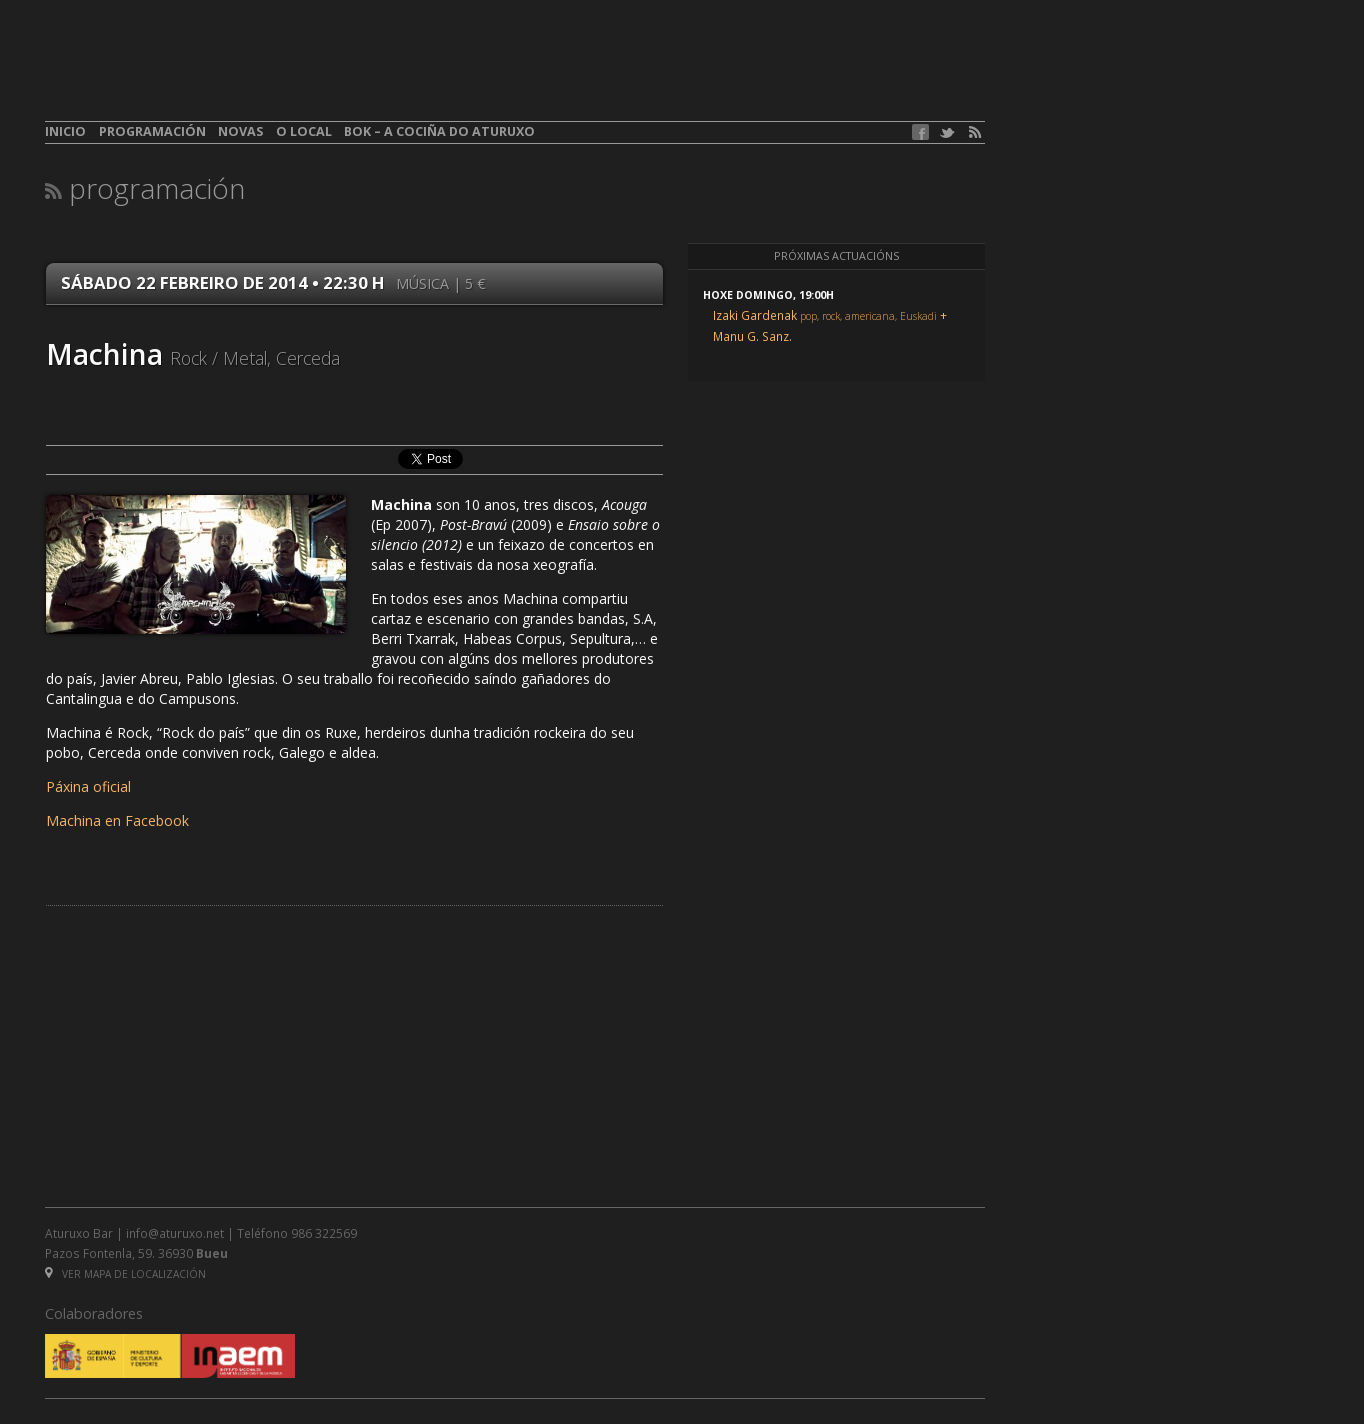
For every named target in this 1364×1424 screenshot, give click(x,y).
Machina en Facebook (117, 820)
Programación (152, 131)
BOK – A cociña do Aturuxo (439, 131)
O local (304, 131)
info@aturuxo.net (175, 1233)
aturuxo (191, 73)
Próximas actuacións (836, 256)
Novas (240, 131)
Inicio (65, 131)
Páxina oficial (88, 786)
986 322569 (324, 1233)
